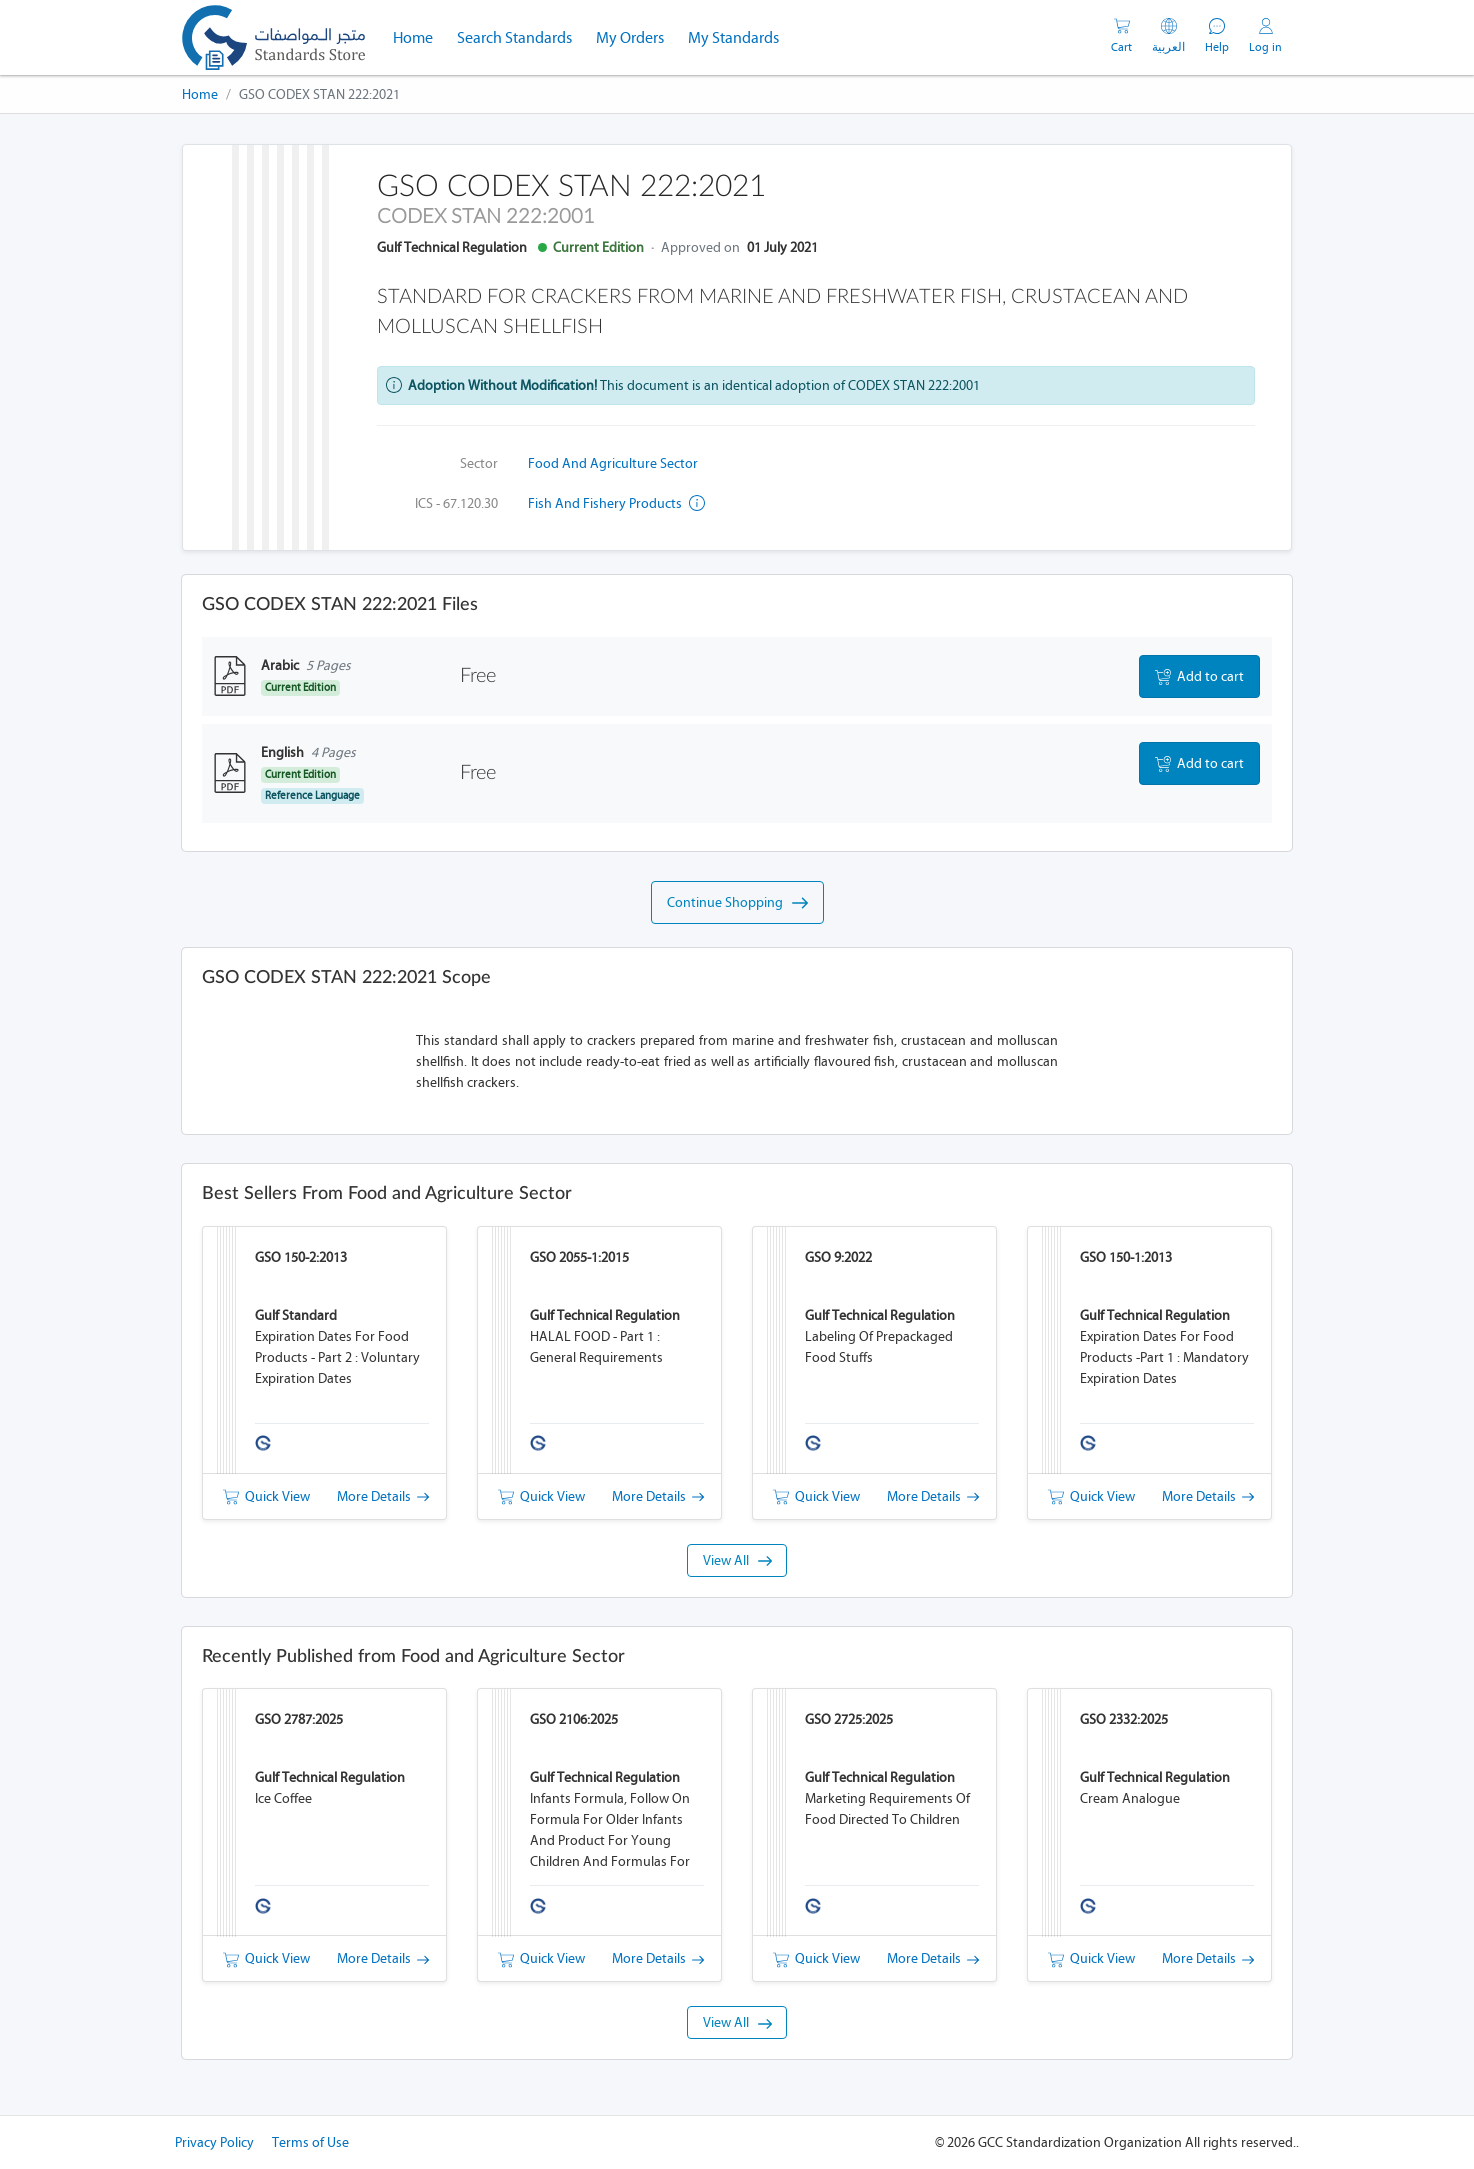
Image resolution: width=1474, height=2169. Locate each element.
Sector (479, 463)
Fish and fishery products (616, 503)
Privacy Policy (214, 2142)
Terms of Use (310, 2142)
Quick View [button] (266, 1496)
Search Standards (520, 36)
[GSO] (273, 37)
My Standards (733, 37)
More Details (383, 1496)
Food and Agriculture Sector (613, 463)
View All (737, 1560)
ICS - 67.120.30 (456, 503)
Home (419, 36)
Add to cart (1199, 677)
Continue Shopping (737, 903)
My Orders (630, 37)
